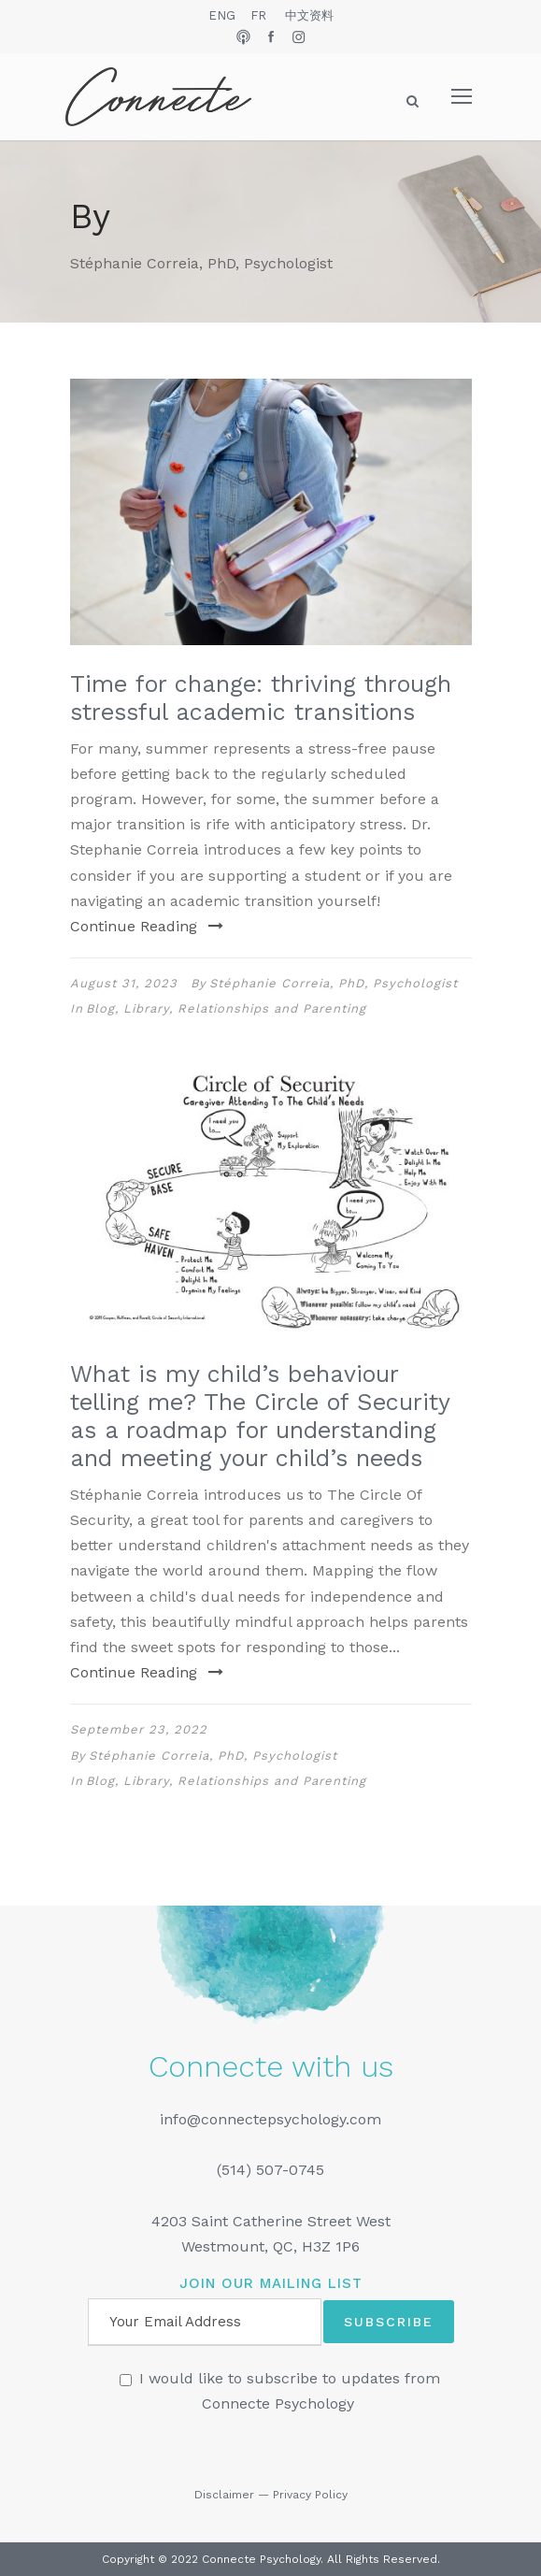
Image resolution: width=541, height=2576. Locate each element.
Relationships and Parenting (272, 1008)
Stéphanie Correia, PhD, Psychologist (333, 983)
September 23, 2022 (138, 1729)
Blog (100, 1008)
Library (146, 1008)
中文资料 (309, 15)
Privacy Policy (310, 2494)
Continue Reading (146, 926)
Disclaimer (224, 2494)
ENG (221, 15)
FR (258, 15)
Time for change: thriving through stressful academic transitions (260, 698)
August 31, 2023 (124, 983)
